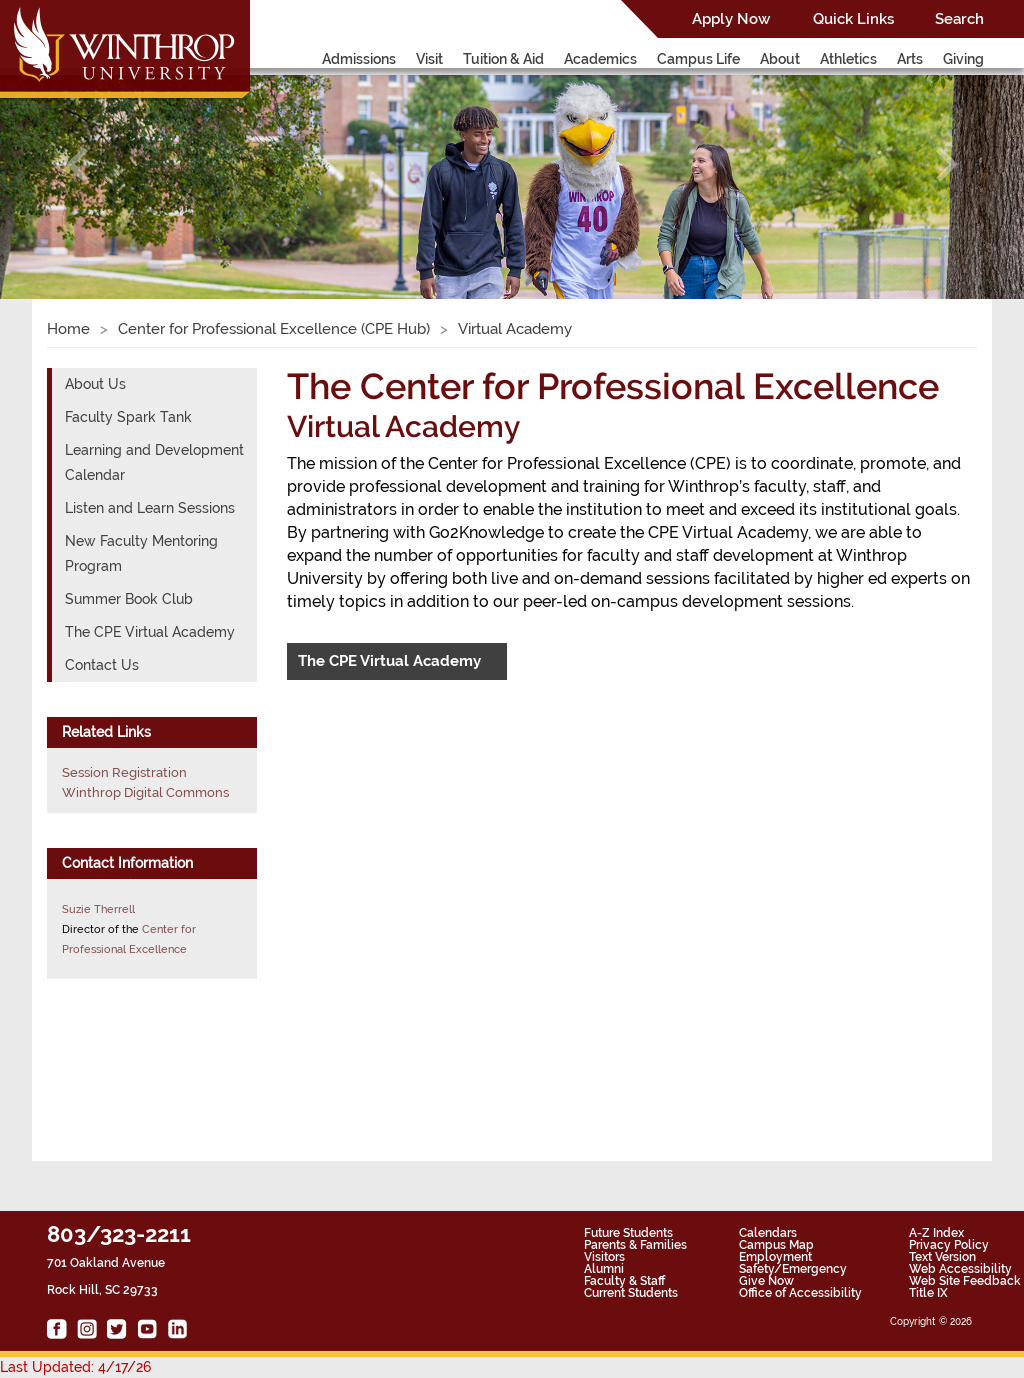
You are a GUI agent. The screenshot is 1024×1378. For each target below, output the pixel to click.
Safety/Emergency (793, 1269)
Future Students (628, 1233)
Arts (910, 59)
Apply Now (731, 19)
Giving (963, 59)
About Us (95, 384)
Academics (600, 59)
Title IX (928, 1293)
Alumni (604, 1269)
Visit (429, 59)
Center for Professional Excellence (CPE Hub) (274, 329)
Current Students (631, 1293)
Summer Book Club (129, 599)
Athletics (848, 59)
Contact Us (102, 665)
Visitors (604, 1257)
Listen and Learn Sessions (150, 508)
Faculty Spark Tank (128, 417)
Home (68, 329)
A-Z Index (936, 1233)
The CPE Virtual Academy (389, 661)
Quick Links (853, 19)
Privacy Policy (949, 1245)
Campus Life (698, 59)
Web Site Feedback (965, 1281)
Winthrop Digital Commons (145, 792)
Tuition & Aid (503, 59)
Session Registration (124, 772)
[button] (77, 164)
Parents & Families (635, 1245)
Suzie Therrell (98, 909)
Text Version (942, 1257)
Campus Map (776, 1245)
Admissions (359, 59)
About (780, 59)
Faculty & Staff (624, 1281)
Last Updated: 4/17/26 (75, 1367)
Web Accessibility (960, 1269)
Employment (775, 1257)
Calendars (768, 1233)
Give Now (766, 1281)
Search (959, 19)
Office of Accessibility (800, 1293)
